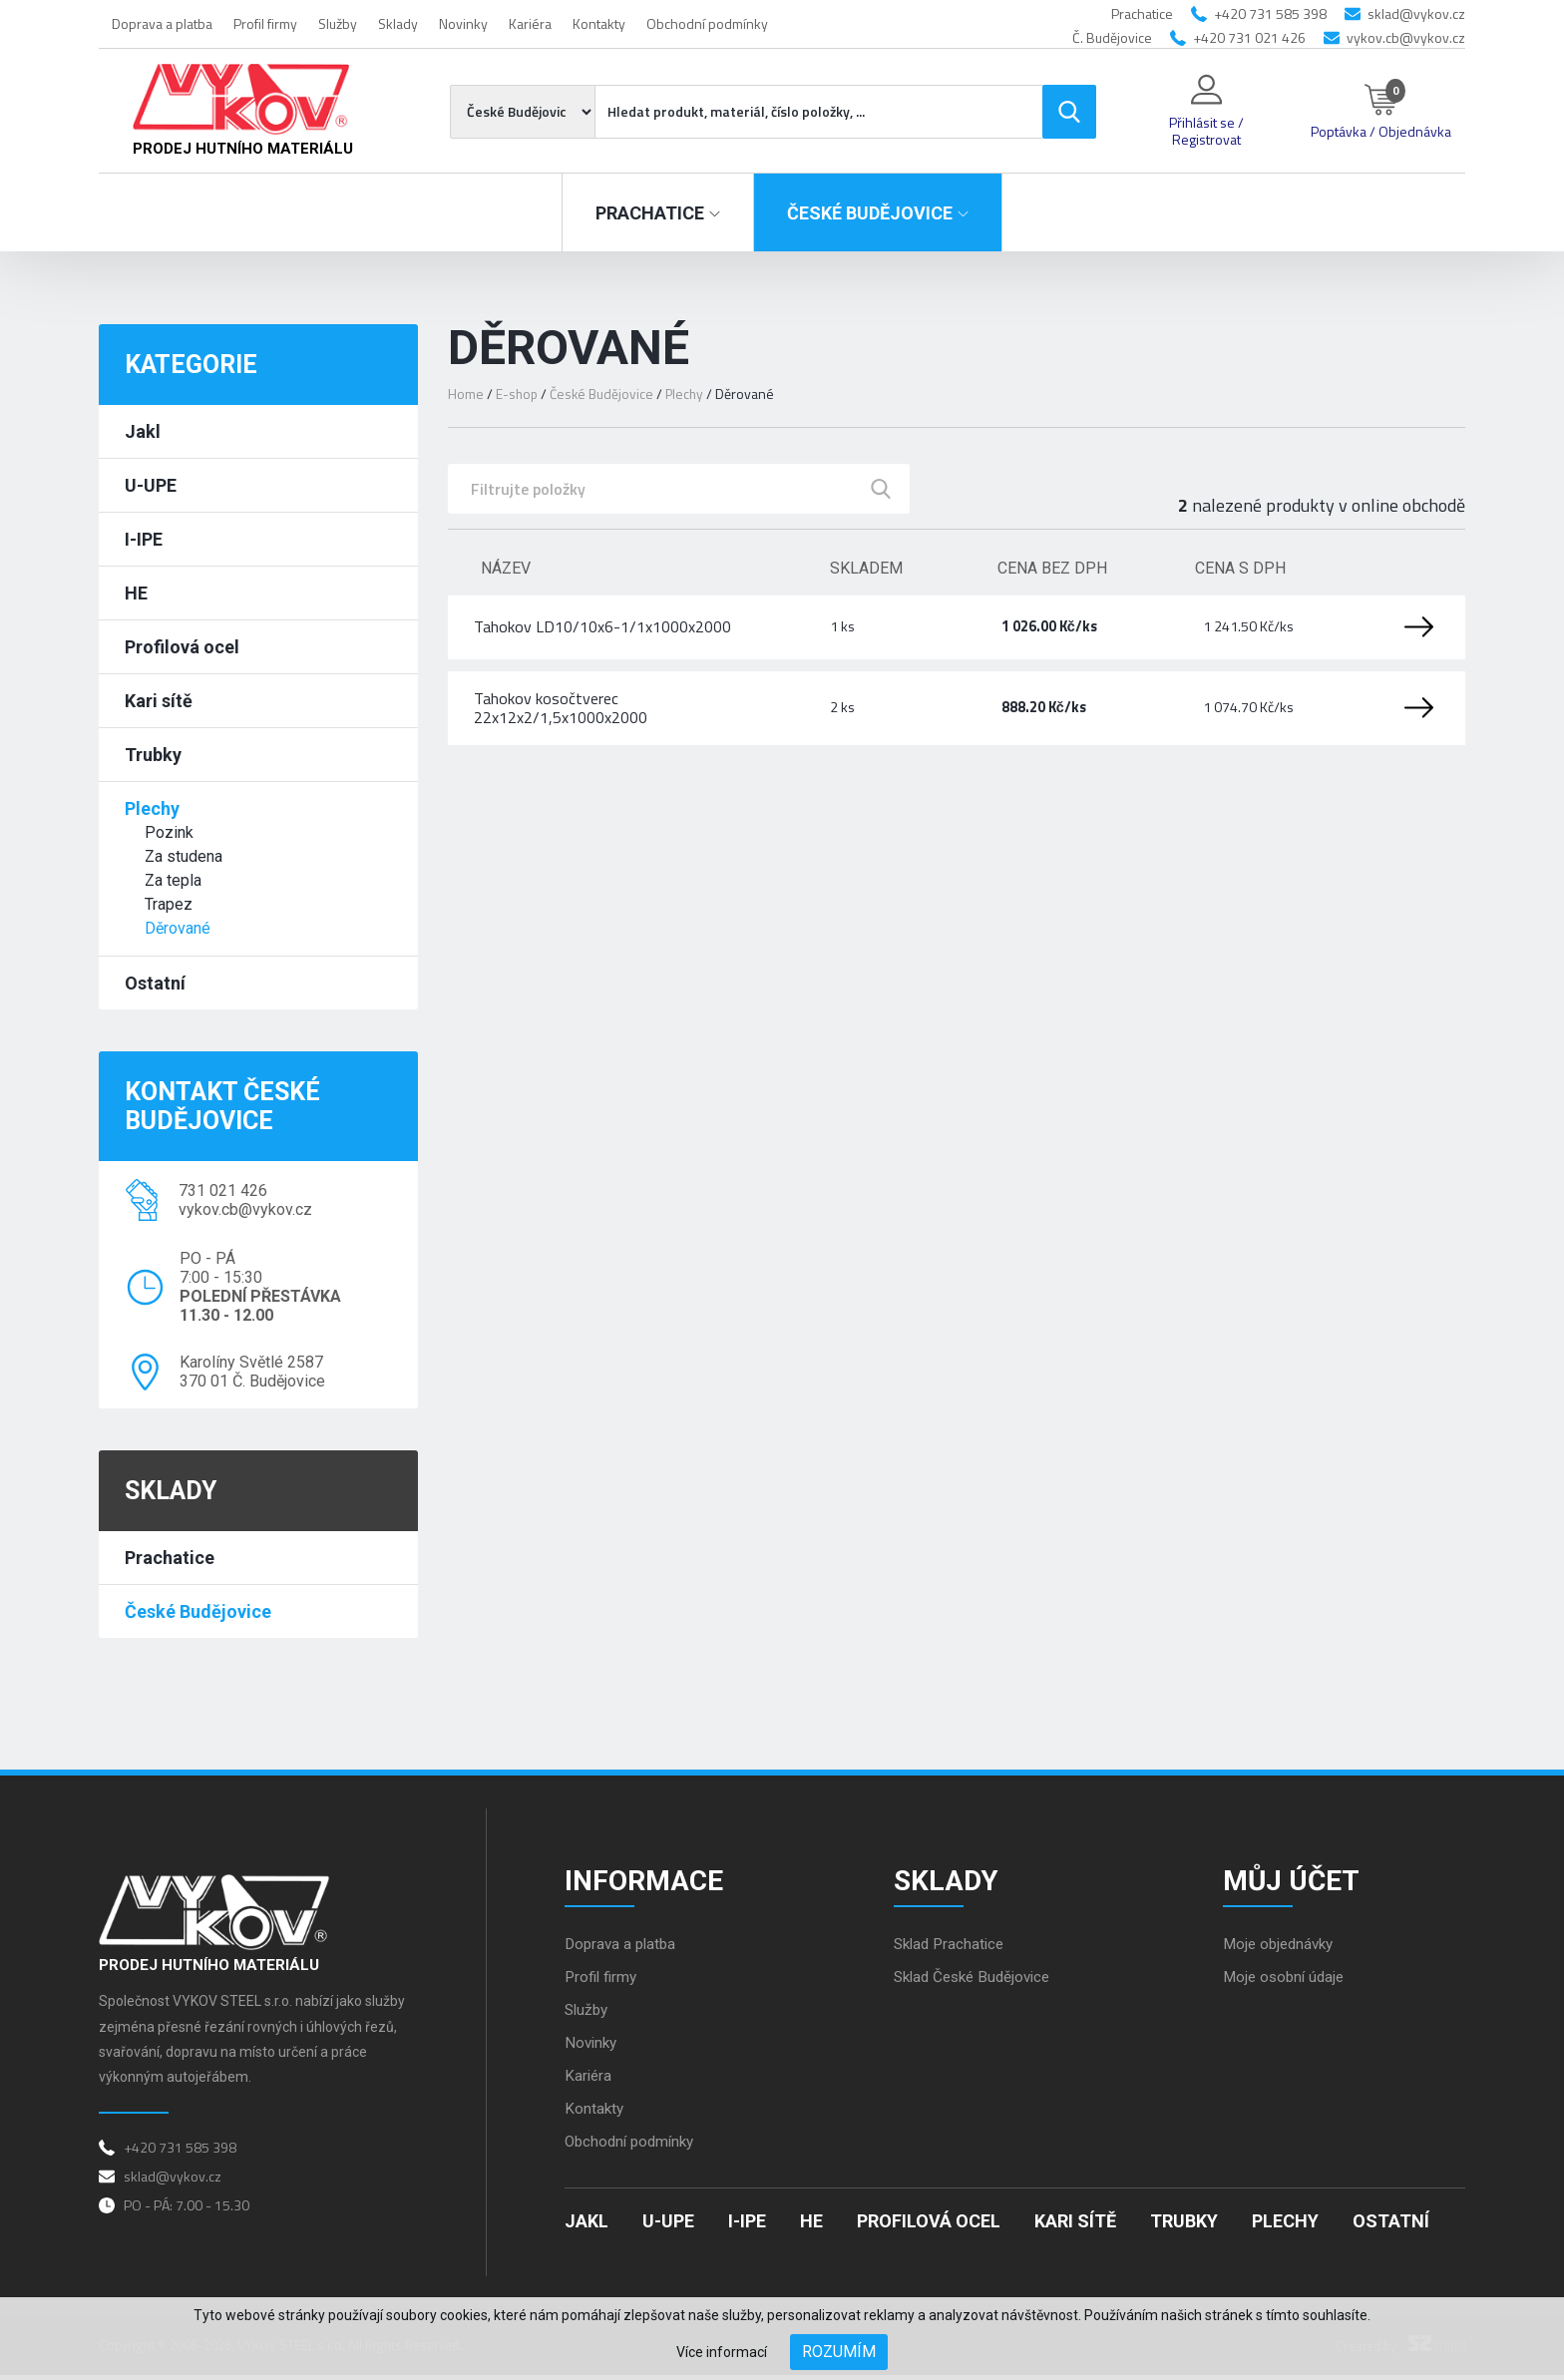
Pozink (169, 832)
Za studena (183, 856)
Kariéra (530, 23)
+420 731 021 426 (1249, 37)
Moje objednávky (1282, 1948)
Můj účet (1295, 1881)
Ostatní (155, 983)
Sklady (398, 23)
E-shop (518, 393)
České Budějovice (198, 1611)
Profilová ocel (182, 646)
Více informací (721, 2352)
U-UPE (151, 485)
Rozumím (839, 2351)
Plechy (152, 808)
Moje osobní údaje (1287, 1981)
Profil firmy (265, 23)
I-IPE (144, 539)
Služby (337, 23)
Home (466, 393)
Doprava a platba (162, 23)
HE (136, 593)
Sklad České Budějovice (977, 1981)
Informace (648, 1881)
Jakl (143, 431)
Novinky (463, 23)
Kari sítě (159, 700)
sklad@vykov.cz (1416, 13)
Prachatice (169, 1557)
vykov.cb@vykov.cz (1406, 37)
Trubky (153, 754)
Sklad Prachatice (952, 1948)
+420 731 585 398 (1270, 13)
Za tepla (173, 880)
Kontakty (599, 23)
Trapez (169, 904)
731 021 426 (223, 1190)
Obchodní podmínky (707, 23)
